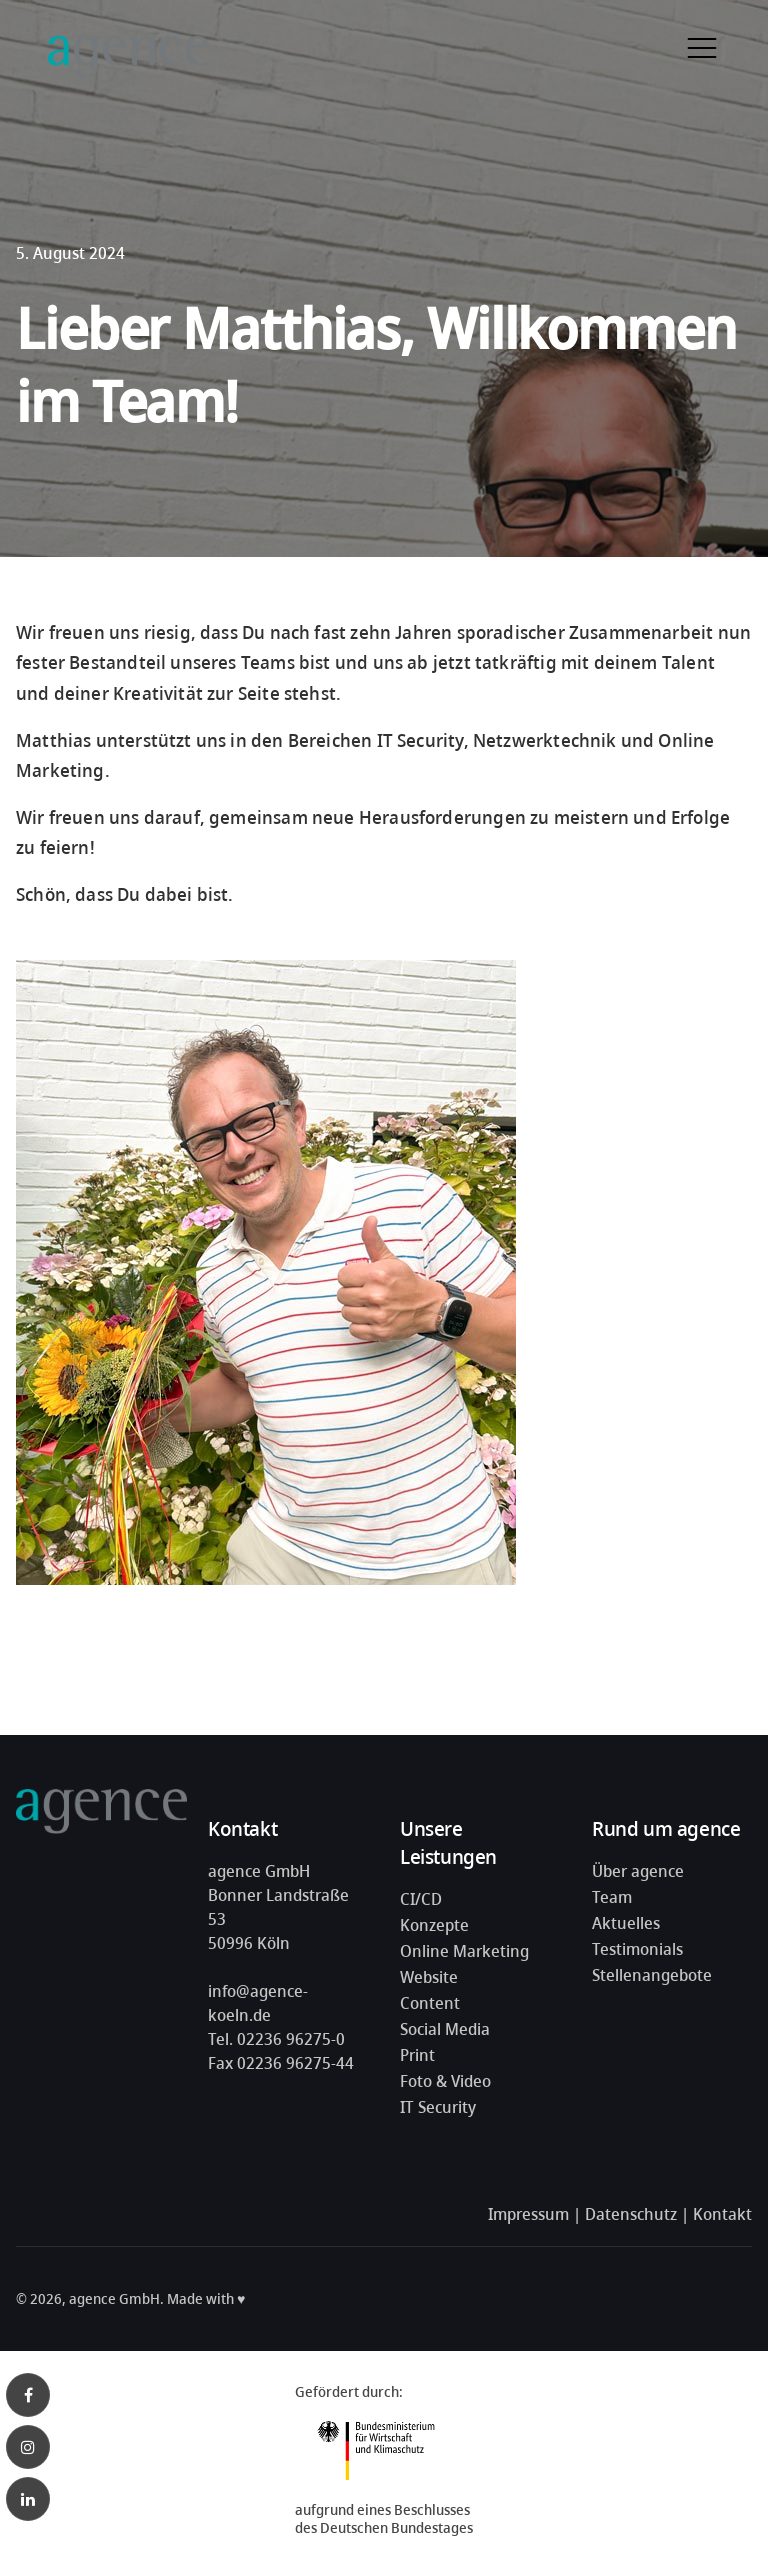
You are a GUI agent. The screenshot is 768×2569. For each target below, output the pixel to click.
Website (429, 1977)
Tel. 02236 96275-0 (276, 2039)
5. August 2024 (70, 253)
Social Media (445, 2029)
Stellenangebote (652, 1975)
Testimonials (637, 1949)
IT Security (438, 2107)
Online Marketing (464, 1951)
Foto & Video (445, 2081)
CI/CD (421, 1899)
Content (430, 2003)
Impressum (528, 2214)
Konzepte (434, 1925)
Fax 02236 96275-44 (281, 2063)
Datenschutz (631, 2214)
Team (612, 1897)
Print (417, 2055)
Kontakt (722, 2214)
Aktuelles (626, 1923)
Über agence (638, 1871)
